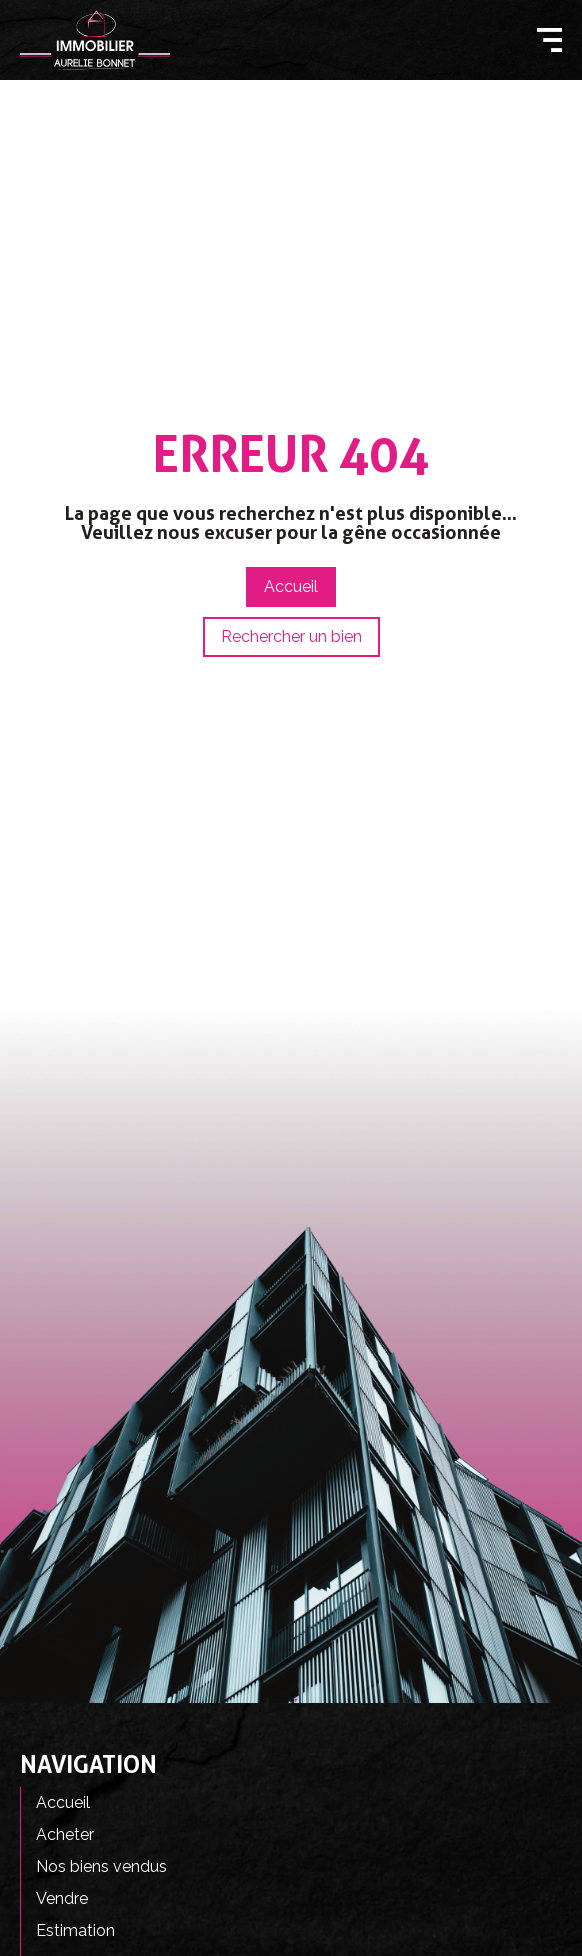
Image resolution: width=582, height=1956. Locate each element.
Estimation (75, 1930)
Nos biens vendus (101, 1866)
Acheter (65, 1834)
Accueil (63, 1802)
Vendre (62, 1898)
